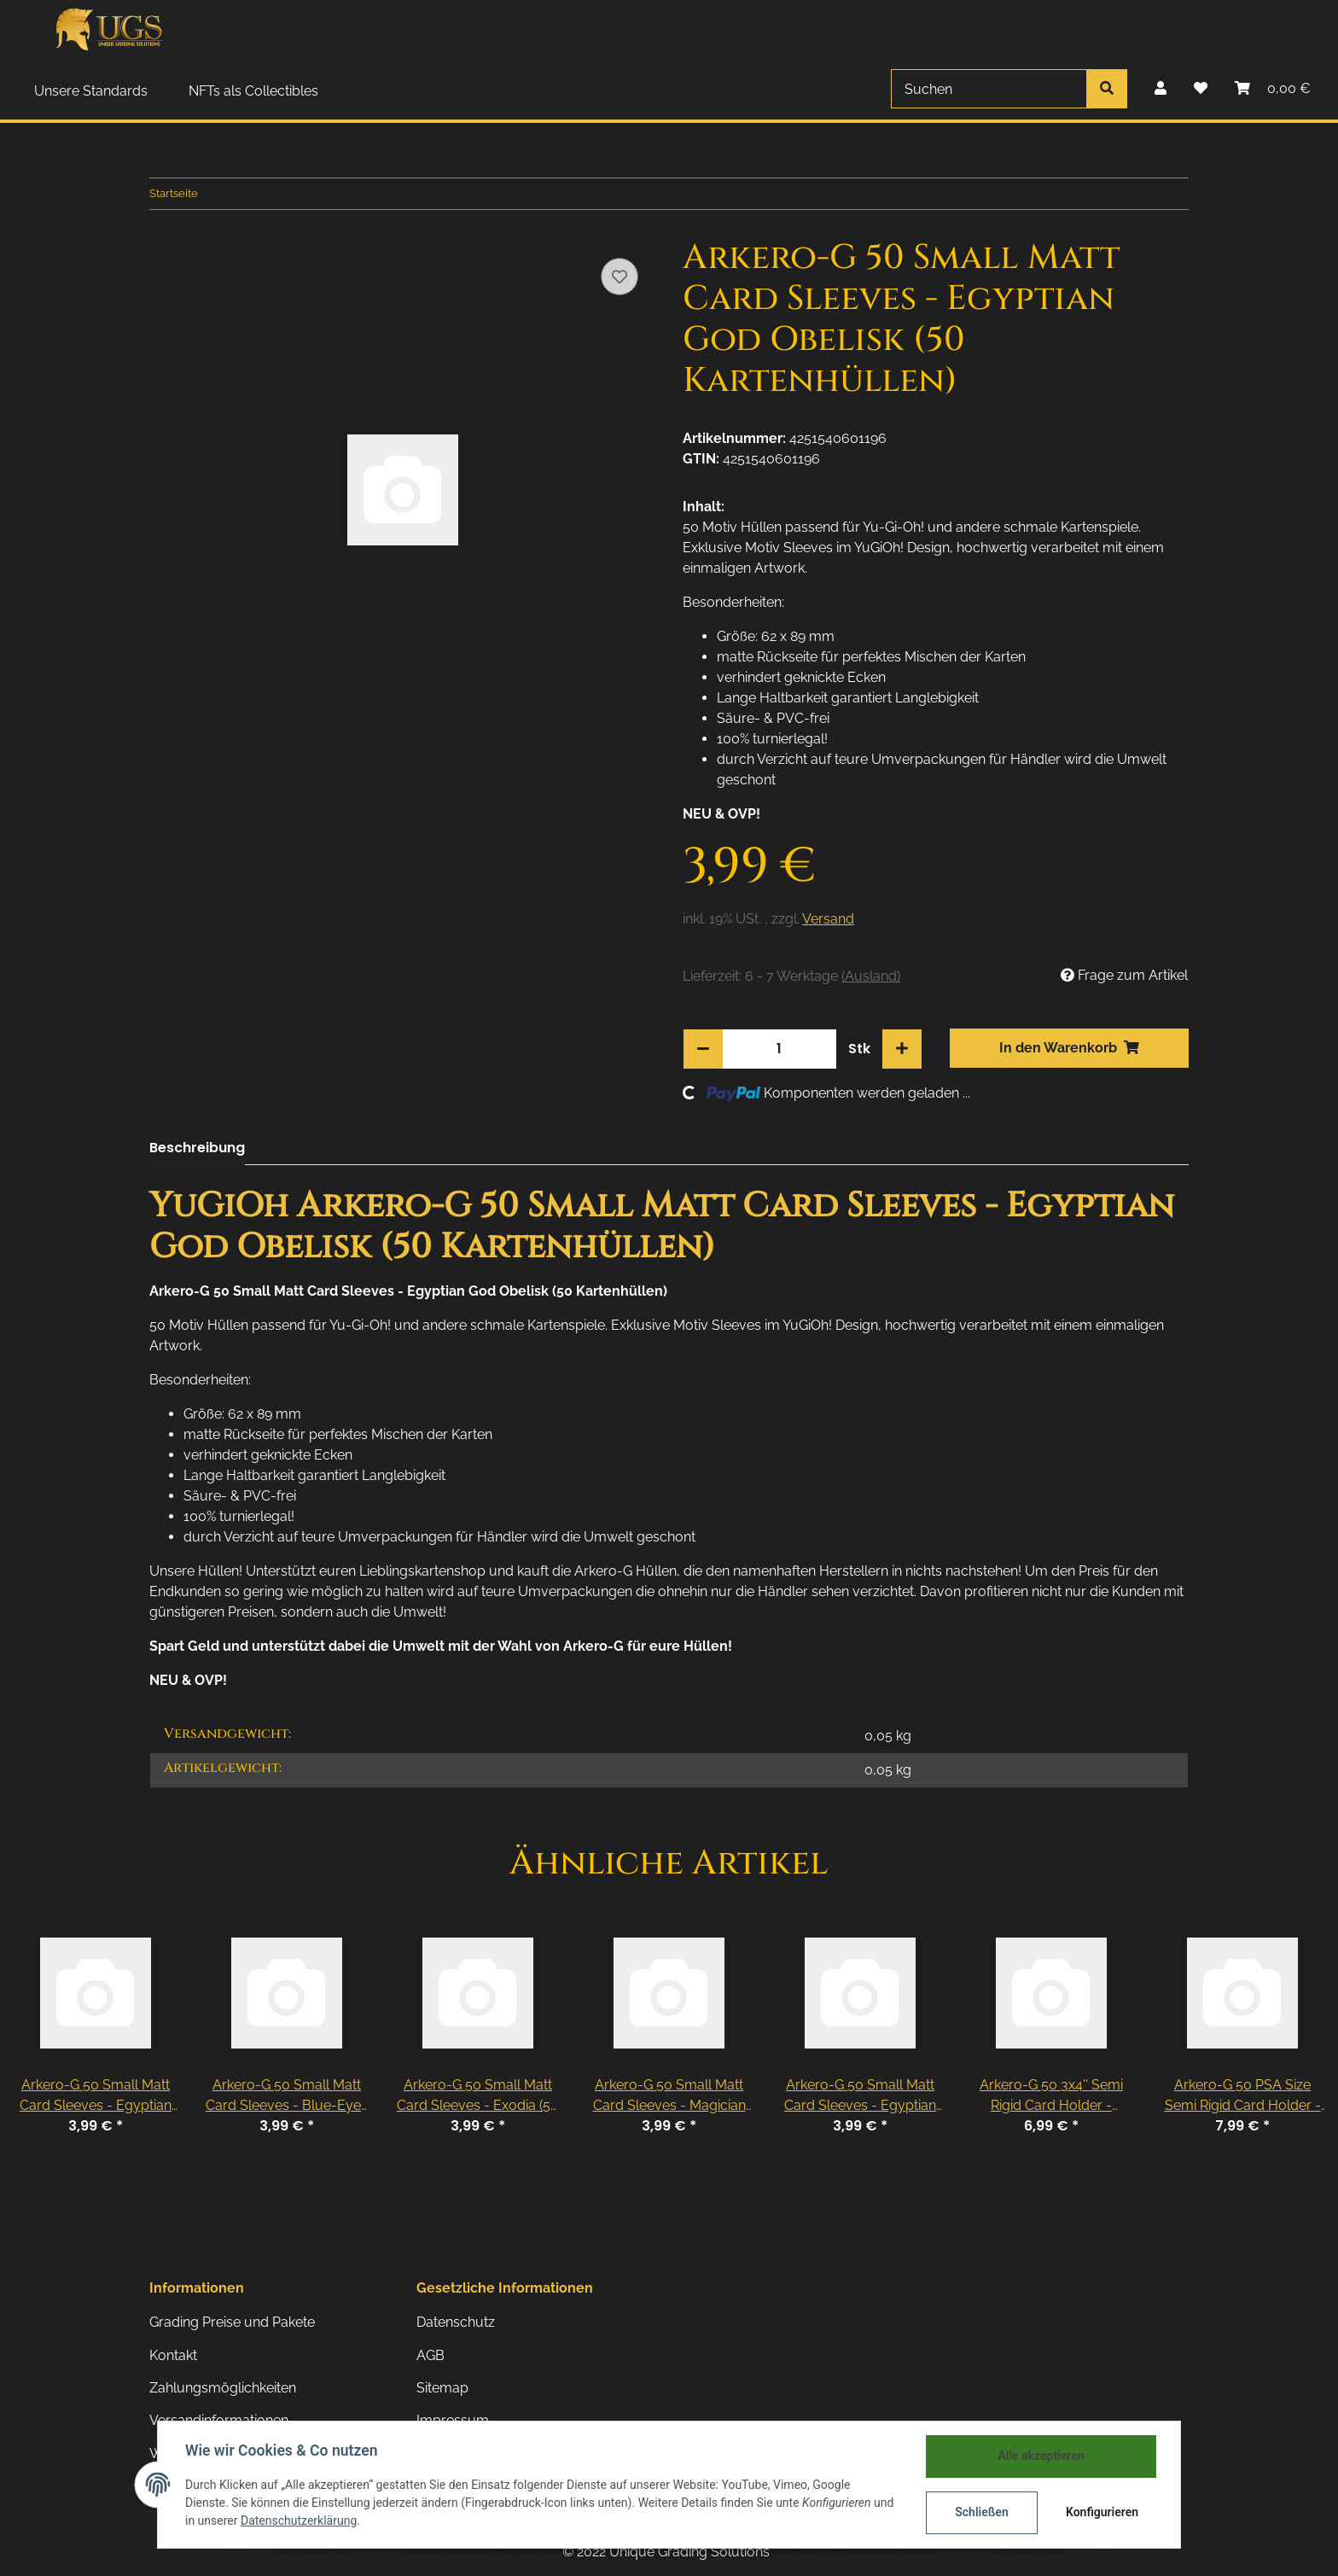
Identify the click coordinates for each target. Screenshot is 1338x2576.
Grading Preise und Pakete (232, 2322)
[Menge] (779, 1049)
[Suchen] (989, 88)
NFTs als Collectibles (253, 91)
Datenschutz (455, 2322)
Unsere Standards (91, 91)
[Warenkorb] (1272, 88)
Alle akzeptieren (1041, 2455)
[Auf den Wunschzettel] (619, 276)
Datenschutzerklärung (299, 2520)
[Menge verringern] (703, 1049)
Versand (828, 919)
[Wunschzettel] (1200, 88)
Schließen (982, 2512)
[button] (1160, 88)
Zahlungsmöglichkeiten (222, 2388)
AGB (430, 2355)
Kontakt (173, 2355)
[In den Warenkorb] (1070, 1048)
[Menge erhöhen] (902, 1049)
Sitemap (442, 2388)
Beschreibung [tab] (197, 1147)
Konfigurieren (1102, 2512)
